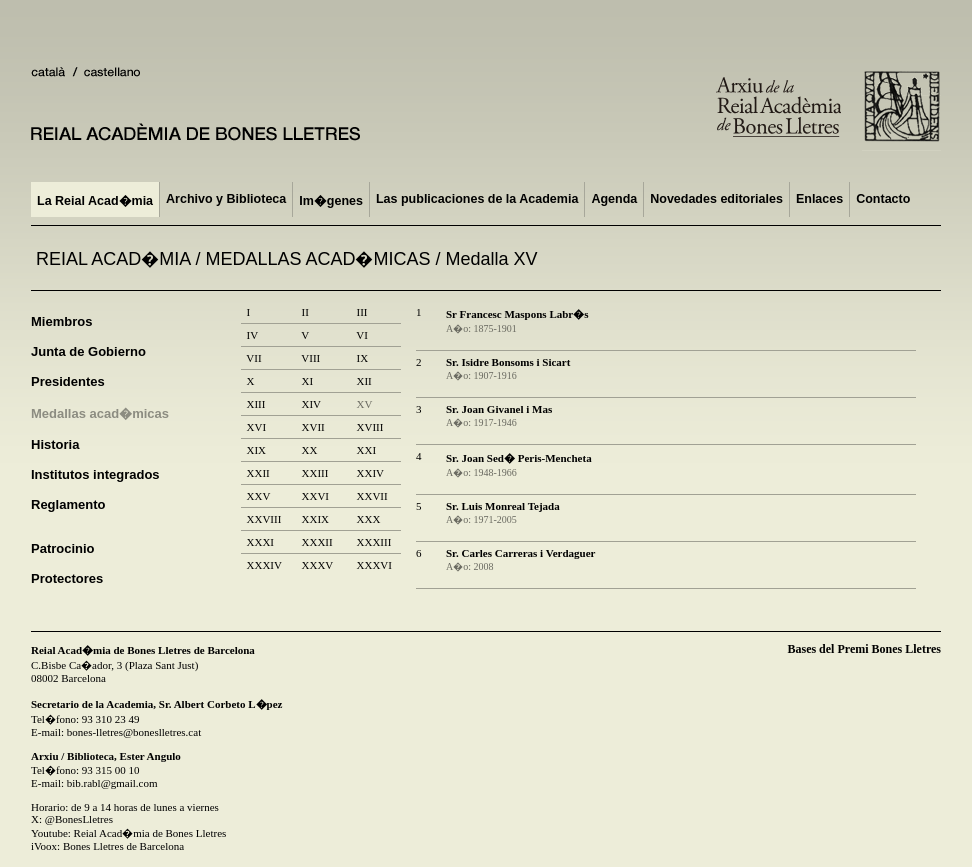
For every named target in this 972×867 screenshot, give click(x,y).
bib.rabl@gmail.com (112, 783)
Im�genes (331, 201)
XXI (366, 450)
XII (364, 381)
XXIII (315, 473)
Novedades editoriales (716, 199)
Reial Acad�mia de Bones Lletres (150, 833)
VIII (311, 358)
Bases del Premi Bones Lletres (864, 649)
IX (362, 358)
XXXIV (264, 565)
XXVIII (264, 519)
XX (309, 450)
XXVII (372, 496)
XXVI (315, 496)
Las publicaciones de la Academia (477, 199)
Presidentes (68, 381)
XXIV (370, 473)
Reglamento (68, 504)
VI (362, 335)
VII (254, 358)
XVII (313, 427)
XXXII (317, 542)
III (362, 312)
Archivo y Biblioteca (226, 199)
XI (307, 381)
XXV (258, 496)
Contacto (883, 199)
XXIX (315, 519)
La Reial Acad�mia (95, 201)
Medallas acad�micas (100, 413)
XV (364, 404)
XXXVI (374, 565)
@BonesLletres (79, 819)
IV (252, 335)
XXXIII (374, 542)
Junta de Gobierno (88, 351)
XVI (256, 427)
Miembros (61, 321)
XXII (258, 473)
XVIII (370, 427)
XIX (256, 450)
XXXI (260, 542)
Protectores (67, 578)
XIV (311, 404)
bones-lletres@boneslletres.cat (134, 732)
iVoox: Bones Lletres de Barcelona (107, 846)
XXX (368, 519)
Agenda (614, 199)
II (305, 312)
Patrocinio (63, 548)
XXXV (317, 565)
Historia (55, 444)
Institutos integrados (95, 474)
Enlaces (819, 199)
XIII (256, 404)
